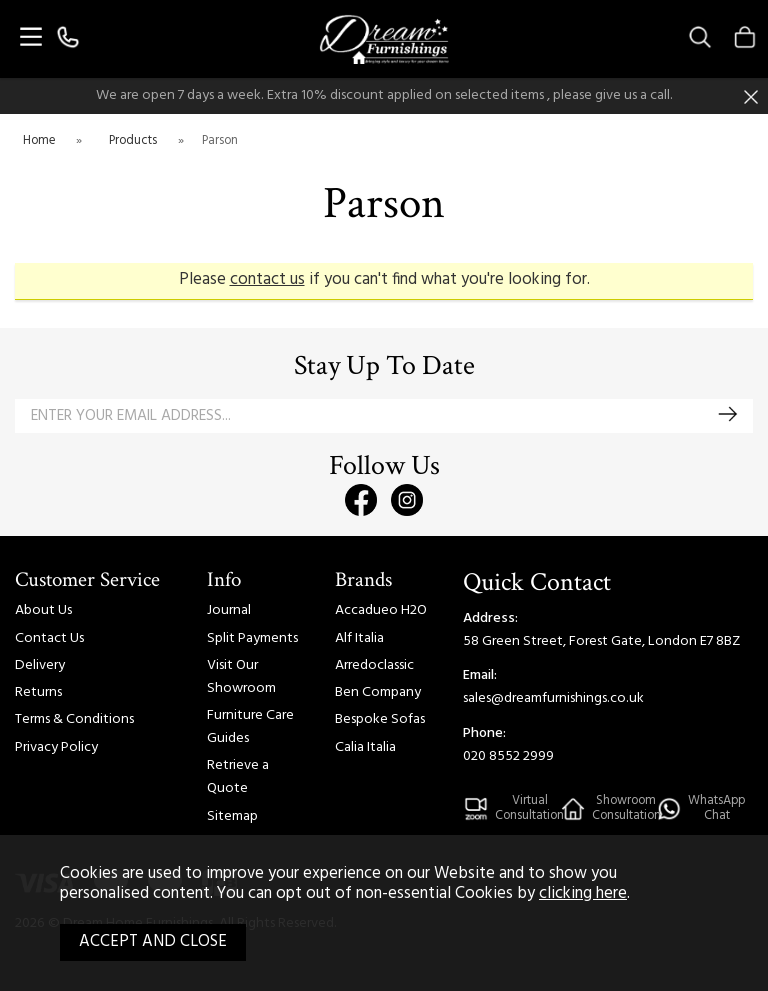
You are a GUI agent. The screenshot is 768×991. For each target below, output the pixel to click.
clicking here (583, 894)
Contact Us (49, 638)
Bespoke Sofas (380, 719)
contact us (267, 280)
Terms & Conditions (74, 719)
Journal (229, 610)
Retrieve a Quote (238, 777)
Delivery (40, 665)
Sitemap (232, 816)
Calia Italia (365, 747)
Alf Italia (359, 638)
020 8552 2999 (508, 756)
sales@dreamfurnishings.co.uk (553, 698)
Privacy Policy (56, 747)
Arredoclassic (374, 665)
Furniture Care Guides (250, 727)
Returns (38, 692)
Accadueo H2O (381, 610)
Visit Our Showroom (241, 677)
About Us (43, 610)
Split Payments (252, 638)
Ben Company (378, 692)
